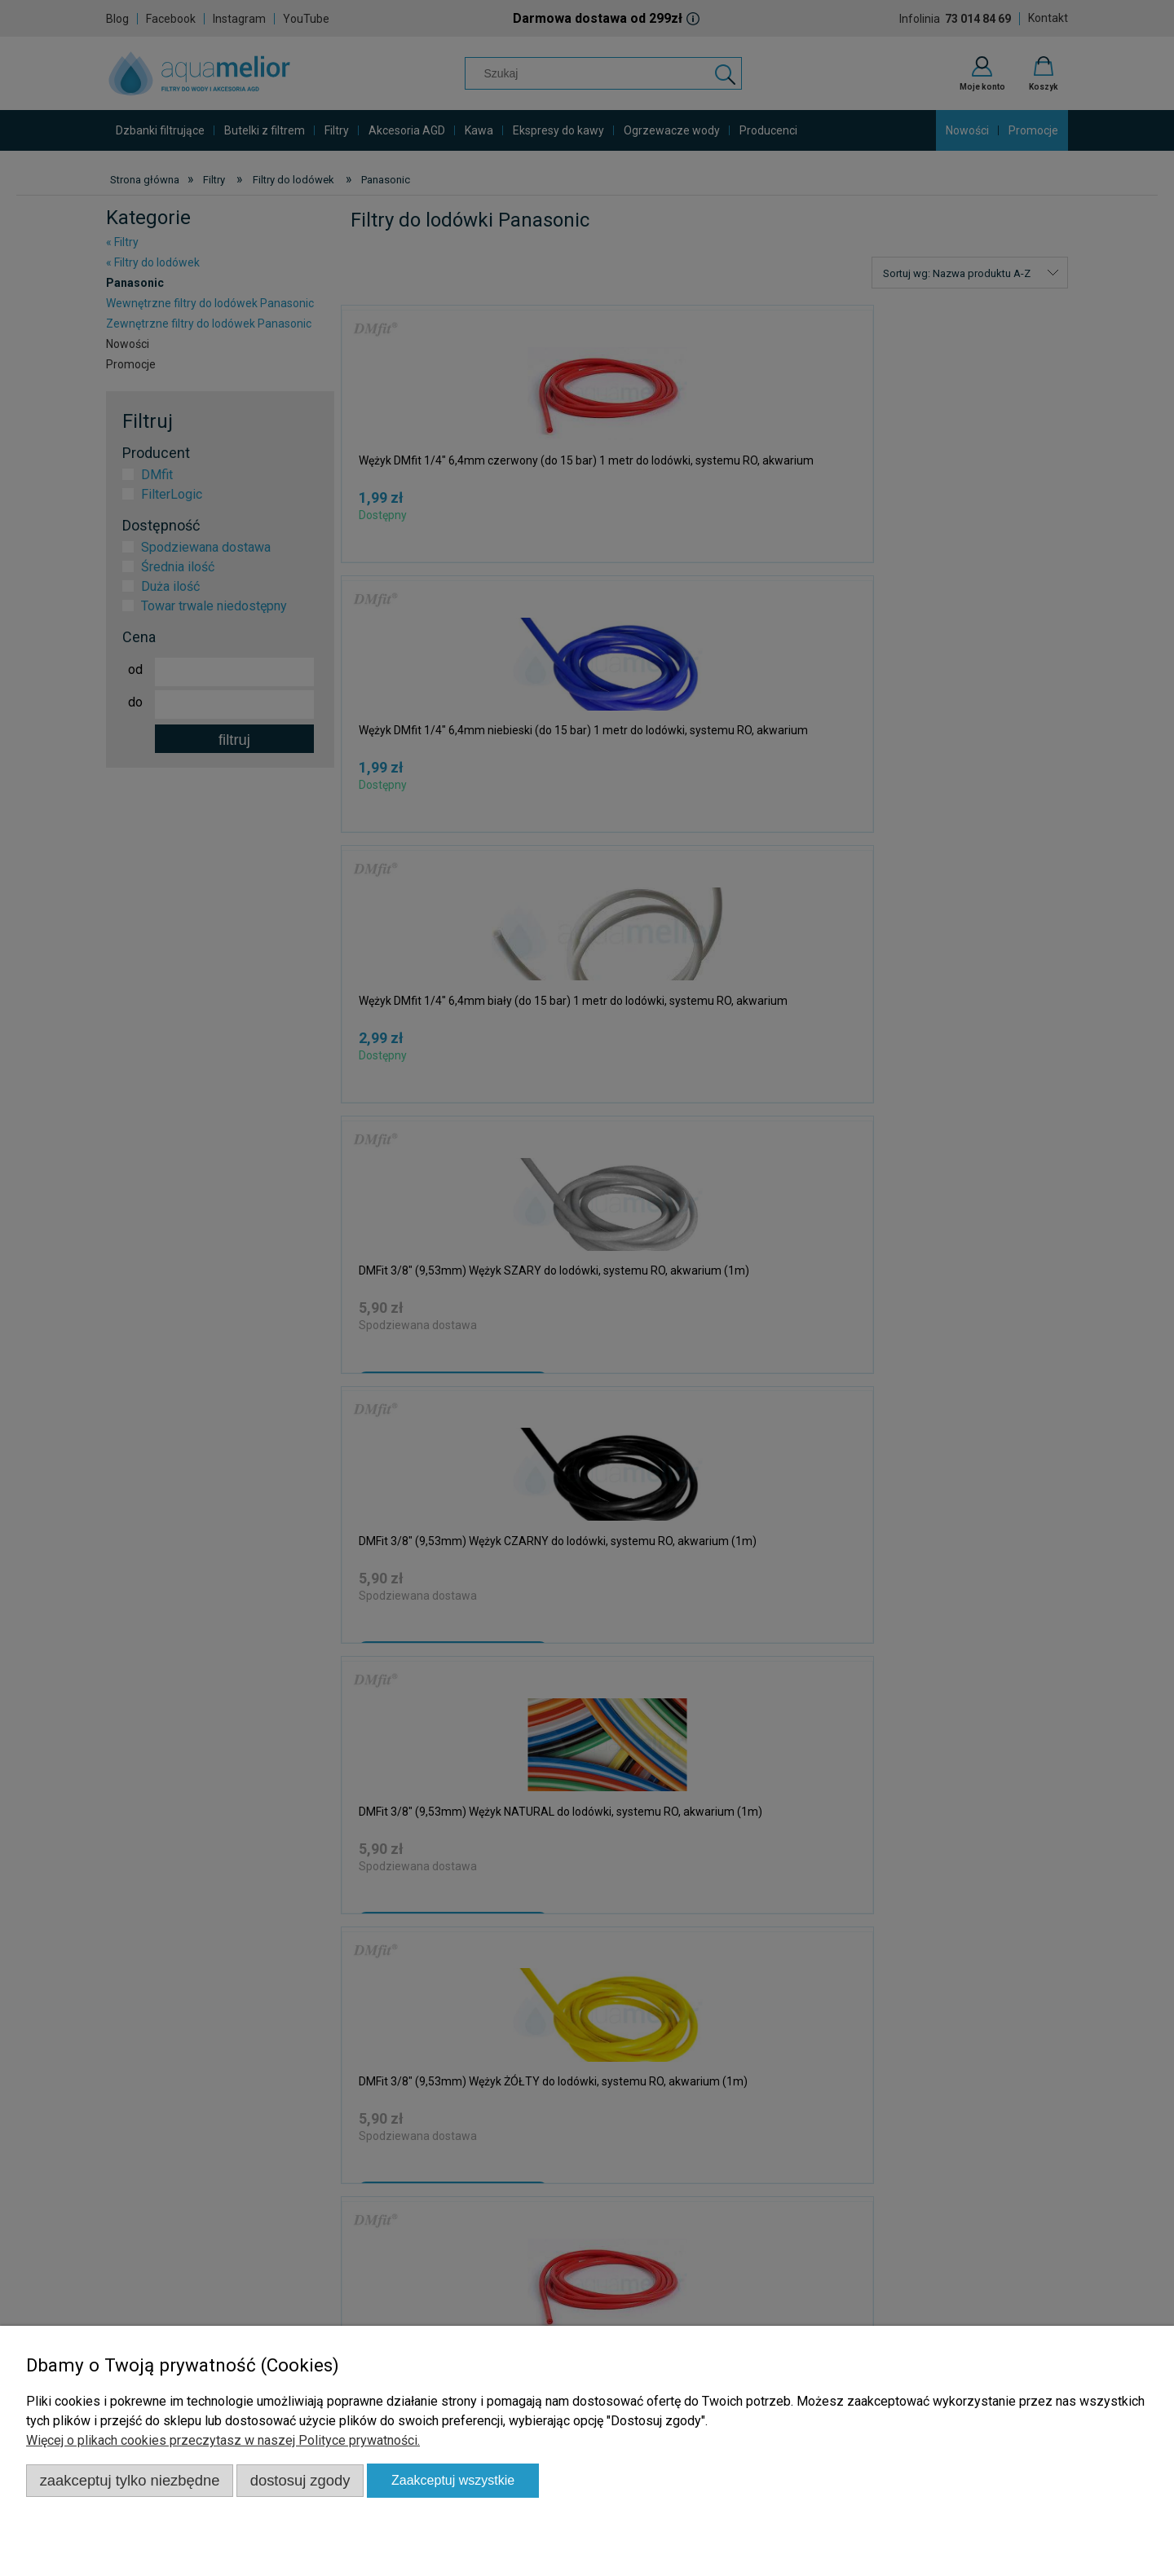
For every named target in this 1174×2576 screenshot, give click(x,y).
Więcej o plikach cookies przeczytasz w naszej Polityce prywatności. (223, 2440)
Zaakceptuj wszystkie (452, 2480)
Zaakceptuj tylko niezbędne (130, 2480)
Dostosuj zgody (300, 2480)
